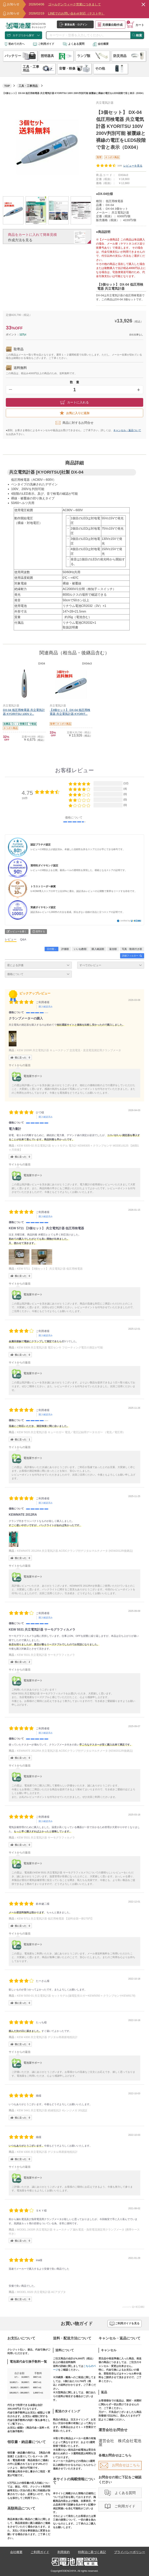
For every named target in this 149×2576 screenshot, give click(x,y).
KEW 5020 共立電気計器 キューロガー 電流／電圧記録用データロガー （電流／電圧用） (71, 1432)
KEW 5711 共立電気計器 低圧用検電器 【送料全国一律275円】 (55, 1918)
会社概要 (101, 43)
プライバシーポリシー (129, 2552)
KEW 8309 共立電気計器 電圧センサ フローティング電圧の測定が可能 (60, 1347)
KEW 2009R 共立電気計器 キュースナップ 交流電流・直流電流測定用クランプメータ (69, 1050)
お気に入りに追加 (74, 413)
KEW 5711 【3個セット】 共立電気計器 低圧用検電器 (49, 1268)
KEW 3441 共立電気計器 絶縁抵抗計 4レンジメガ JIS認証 (52, 2110)
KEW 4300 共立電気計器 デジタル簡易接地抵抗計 (47, 2037)
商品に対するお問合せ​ (74, 423)
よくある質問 (73, 43)
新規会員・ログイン (73, 24)
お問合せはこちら (120, 2465)
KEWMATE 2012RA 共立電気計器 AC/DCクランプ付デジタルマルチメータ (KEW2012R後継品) (75, 1550)
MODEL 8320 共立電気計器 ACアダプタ (41, 2291)
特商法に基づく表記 (92, 2552)
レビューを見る (132, 165)
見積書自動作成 (110, 24)
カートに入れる (74, 402)
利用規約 (63, 2552)
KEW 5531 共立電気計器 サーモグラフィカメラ (46, 1654)
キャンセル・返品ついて (127, 430)
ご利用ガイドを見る (124, 2324)
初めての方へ (15, 43)
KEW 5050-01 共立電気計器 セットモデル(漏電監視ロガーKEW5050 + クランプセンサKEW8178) (76, 1995)
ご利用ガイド (43, 43)
